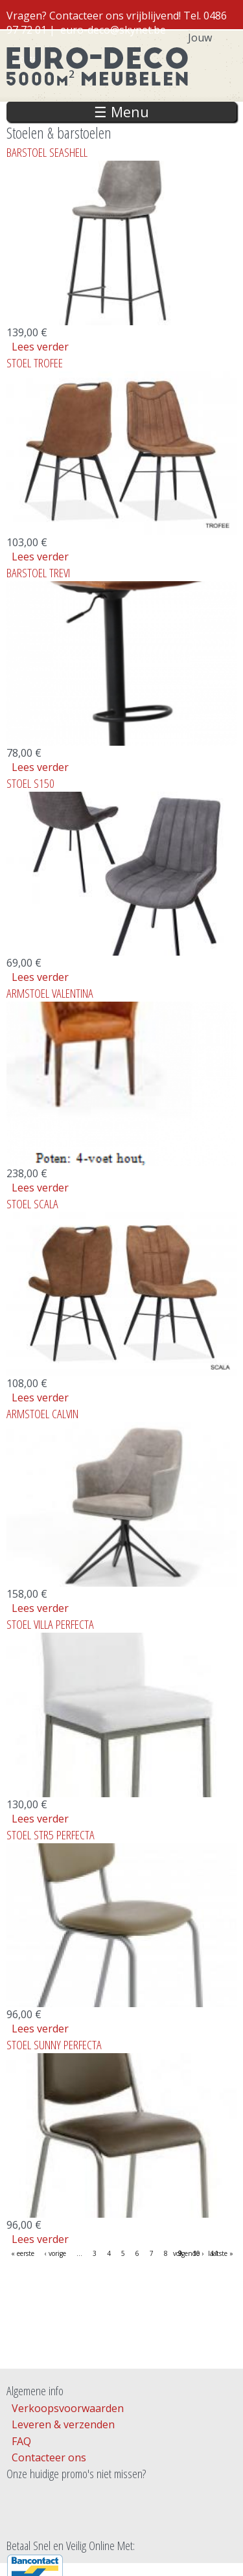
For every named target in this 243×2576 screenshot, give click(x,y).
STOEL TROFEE (34, 362)
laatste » (220, 2253)
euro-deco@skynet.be (113, 30)
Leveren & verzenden (63, 2424)
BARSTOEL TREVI (38, 572)
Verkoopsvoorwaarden (68, 2408)
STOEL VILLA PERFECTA (50, 1624)
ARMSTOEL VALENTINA (49, 993)
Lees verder (40, 346)
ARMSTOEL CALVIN (42, 1413)
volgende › (188, 2253)
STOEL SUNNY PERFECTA (54, 2044)
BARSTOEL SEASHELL (46, 152)
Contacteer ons (49, 2457)
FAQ (21, 2441)
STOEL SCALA (32, 1203)
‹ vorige (55, 2253)
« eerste (22, 2253)
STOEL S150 (30, 783)
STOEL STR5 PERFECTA (50, 1834)
